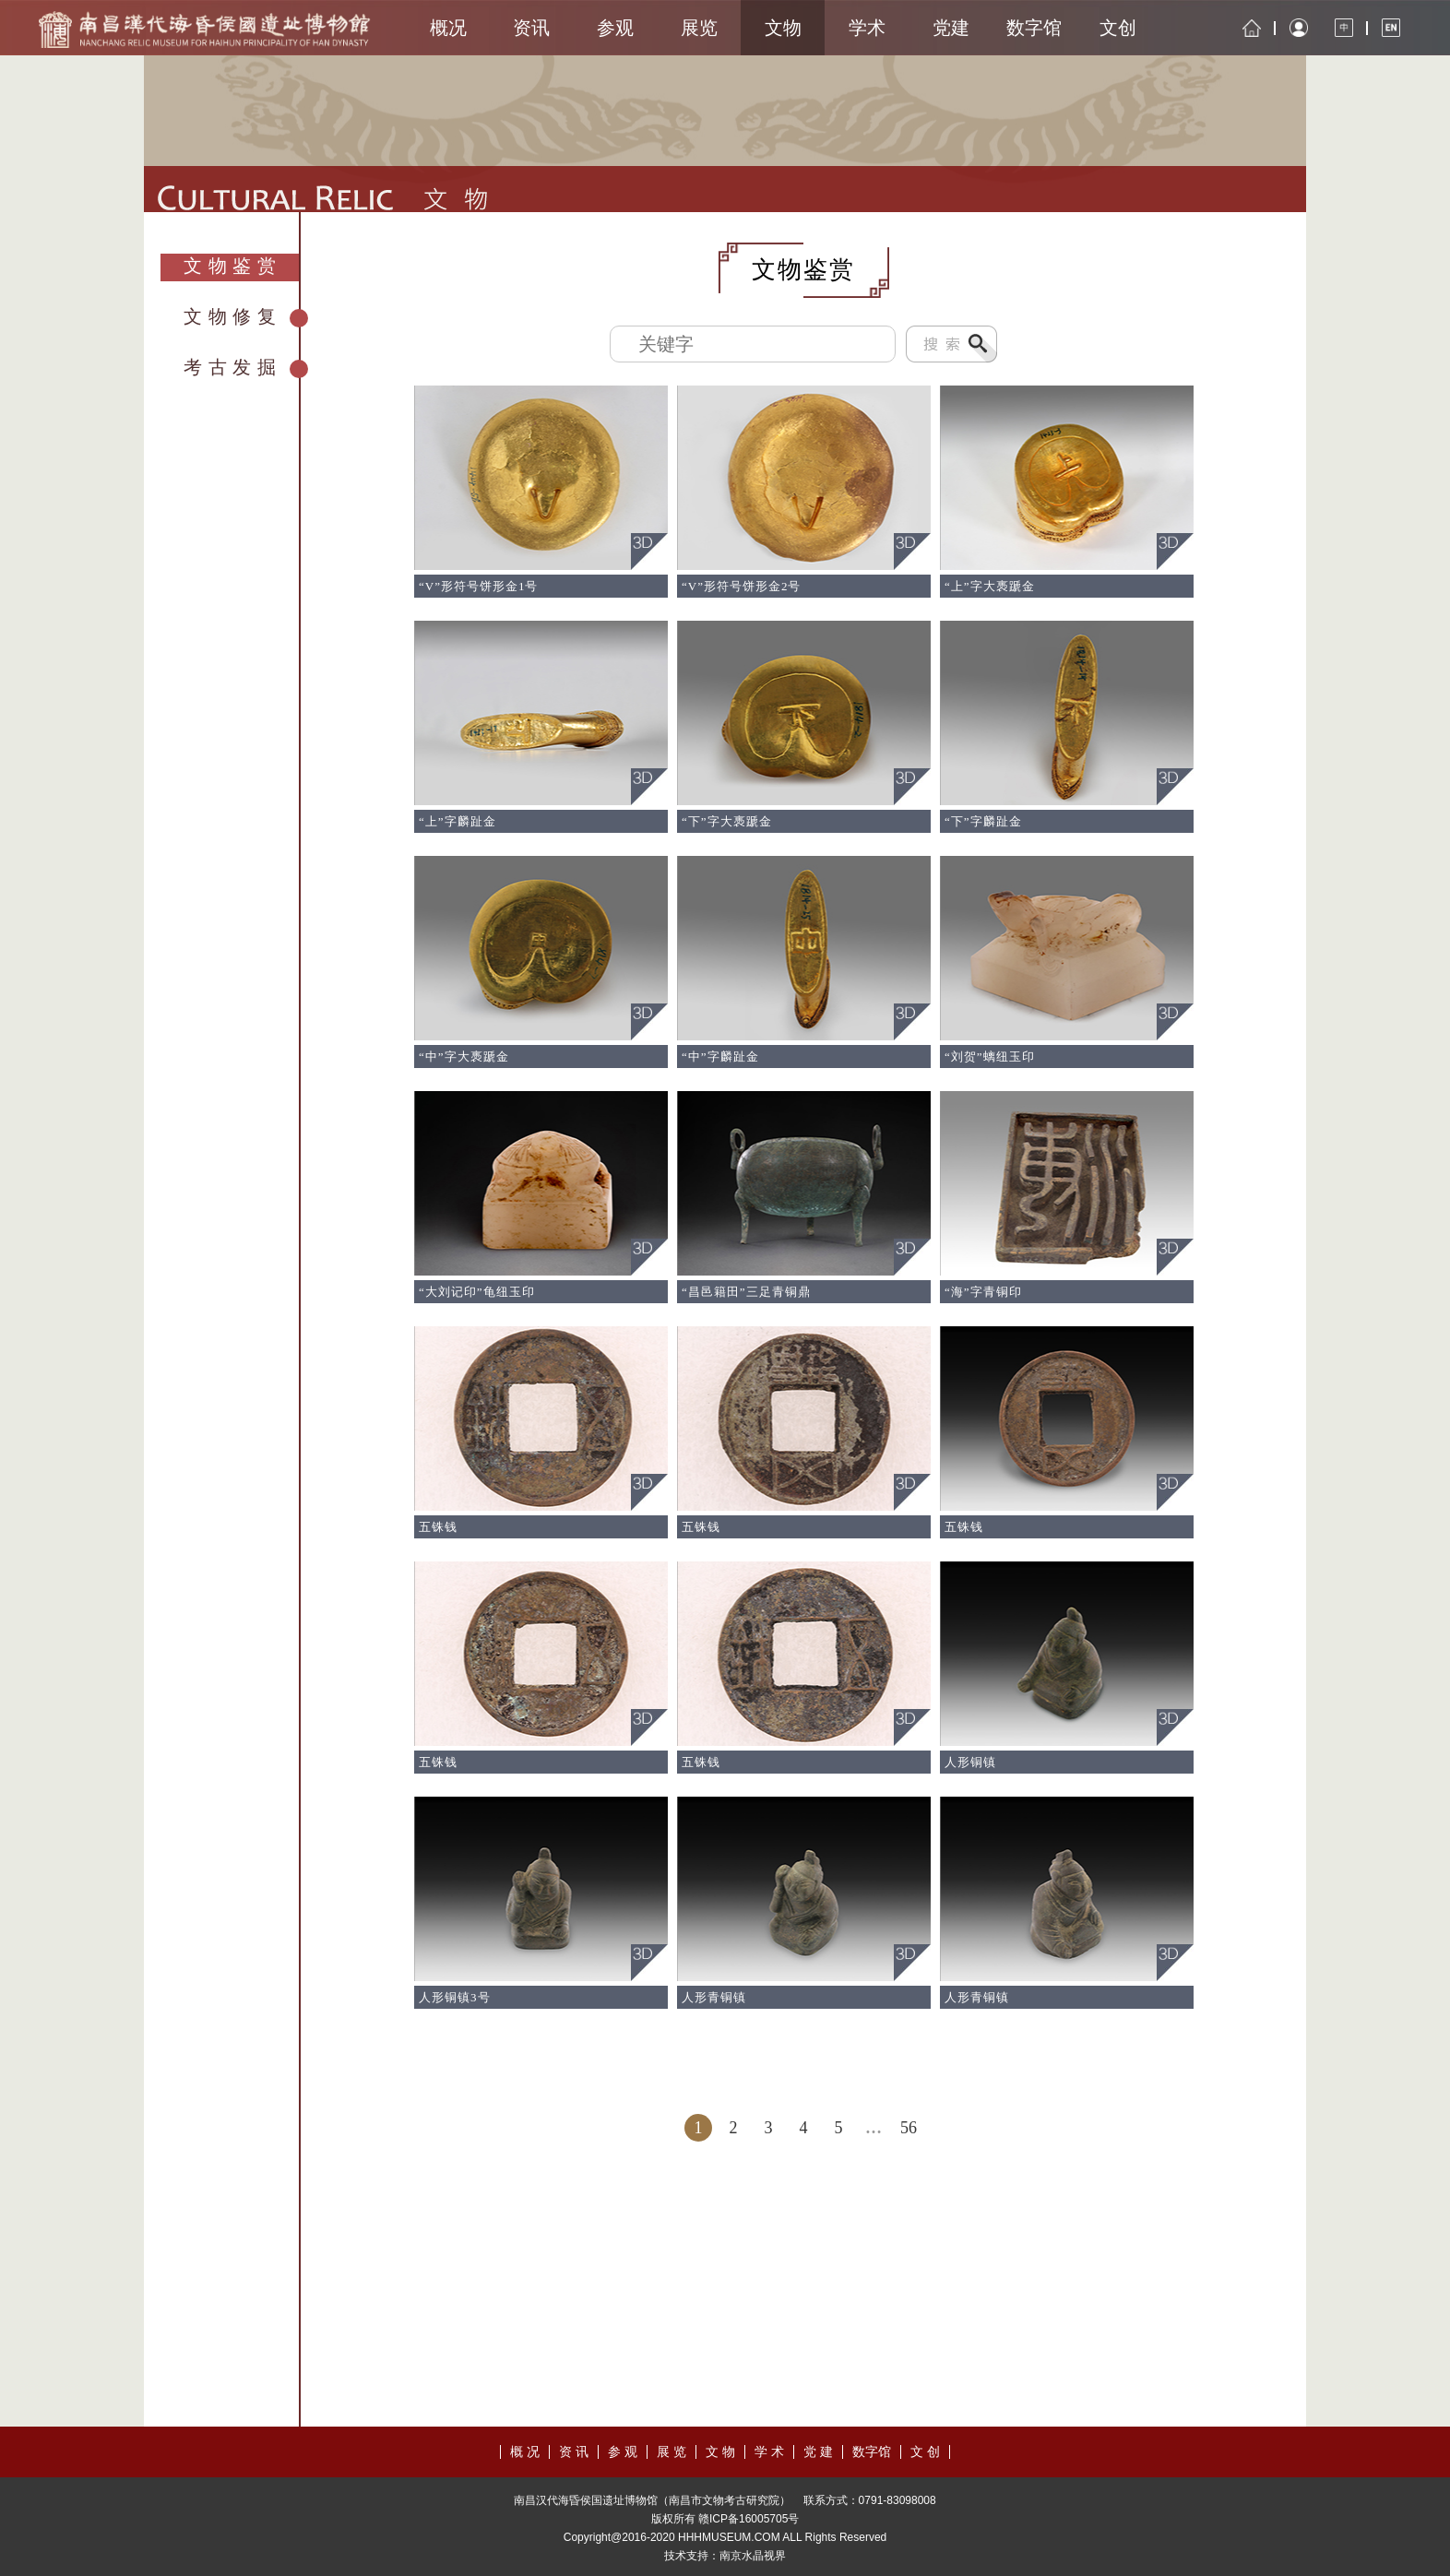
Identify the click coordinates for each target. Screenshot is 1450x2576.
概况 (448, 28)
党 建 (818, 2452)
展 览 (671, 2452)
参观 (615, 28)
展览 (699, 28)
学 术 (769, 2452)
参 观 (622, 2452)
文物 (783, 28)
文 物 (720, 2452)
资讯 (531, 28)
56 (908, 2128)
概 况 (525, 2452)
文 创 (925, 2452)
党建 (951, 28)
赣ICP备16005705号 (748, 2518)
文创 (1117, 28)
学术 (867, 28)
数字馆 (1034, 28)
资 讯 (573, 2452)
